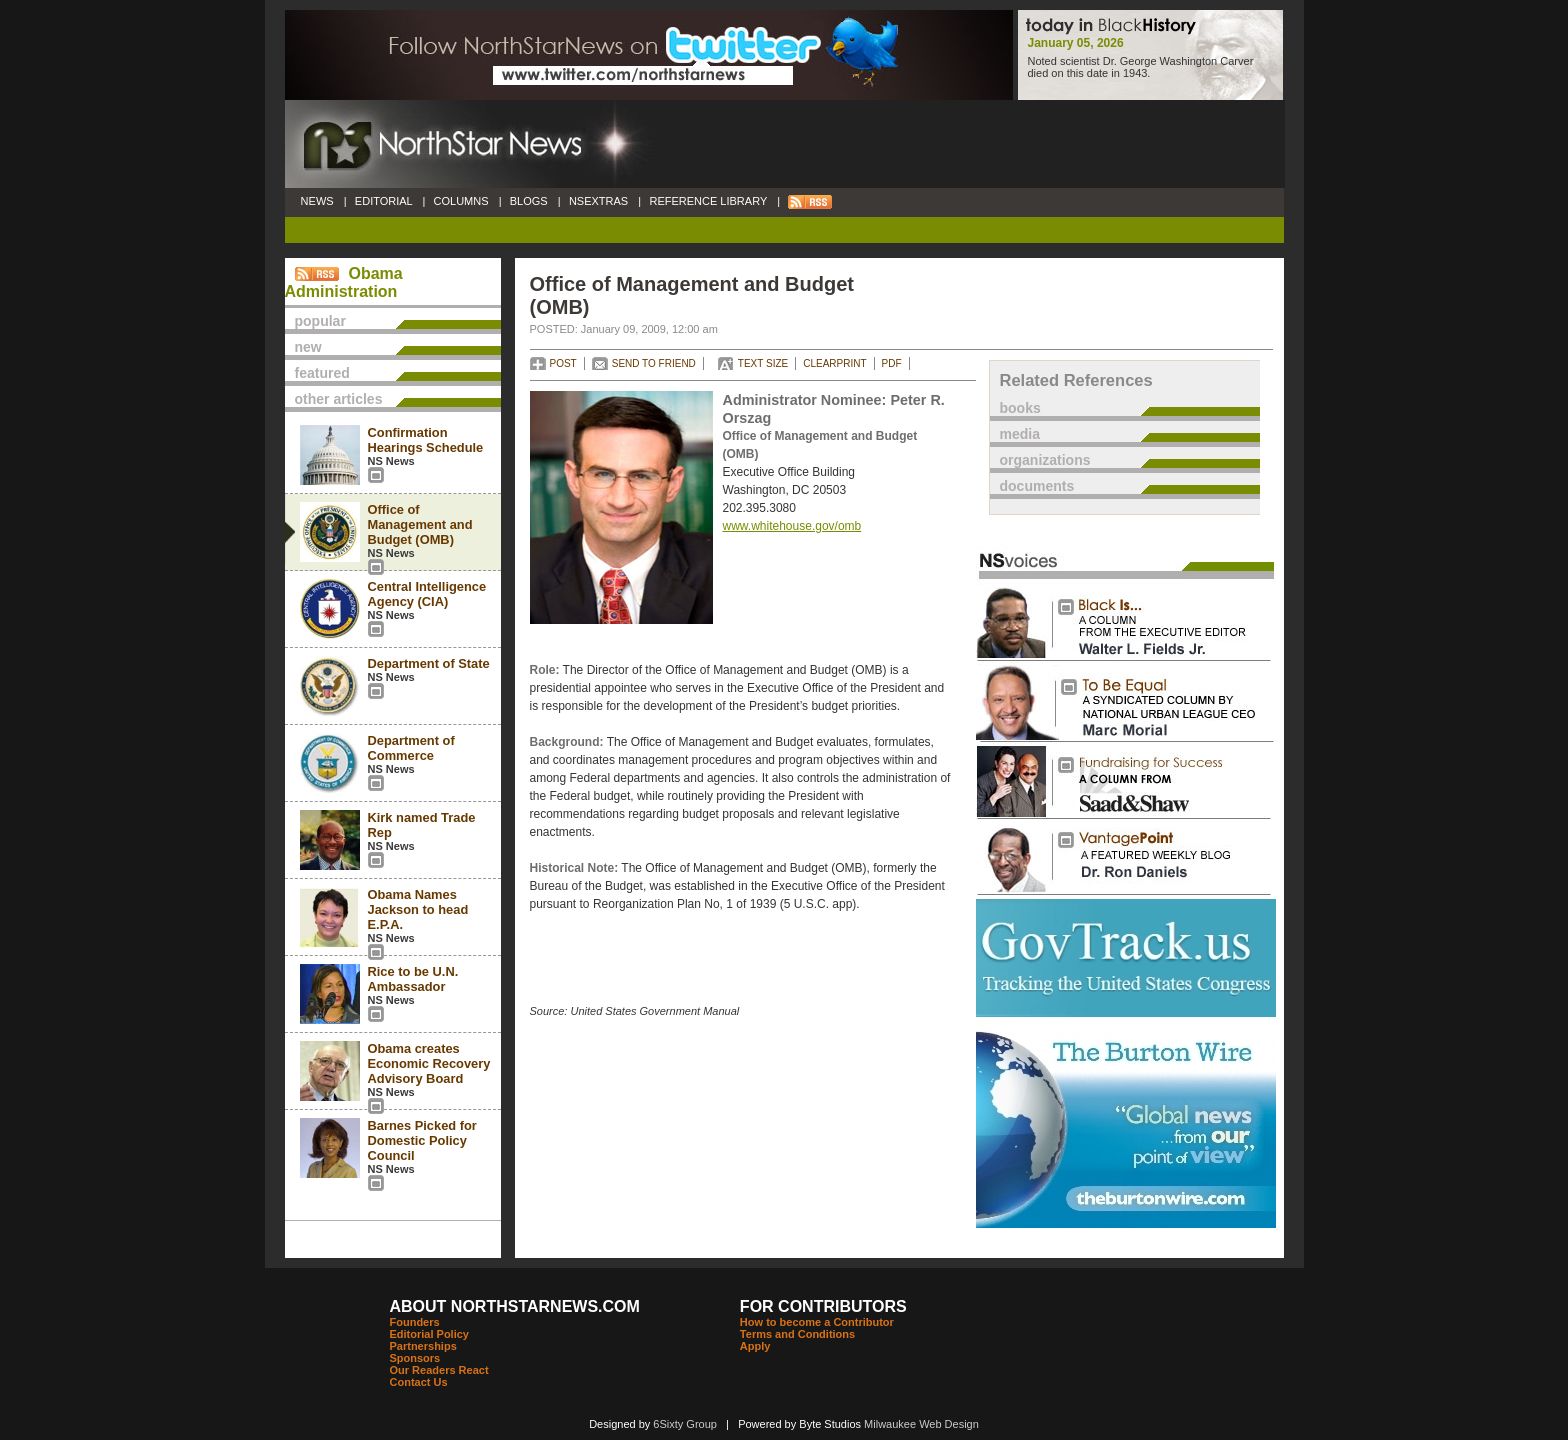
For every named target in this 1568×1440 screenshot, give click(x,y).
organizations (1045, 460)
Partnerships (423, 1346)
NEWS (317, 201)
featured (322, 373)
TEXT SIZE (763, 363)
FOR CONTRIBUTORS (823, 1306)
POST (563, 363)
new (308, 347)
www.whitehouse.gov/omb (792, 526)
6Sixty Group (685, 1424)
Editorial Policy (429, 1334)
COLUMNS (460, 201)
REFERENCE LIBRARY (708, 201)
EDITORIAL (384, 201)
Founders (415, 1322)
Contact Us (419, 1382)
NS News (391, 461)
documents (1037, 486)
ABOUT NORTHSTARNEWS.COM (515, 1306)
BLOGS (529, 201)
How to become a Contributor (817, 1322)
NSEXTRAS (599, 201)
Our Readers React (439, 1370)
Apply (755, 1346)
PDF (892, 363)
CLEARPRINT (834, 363)
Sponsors (415, 1358)
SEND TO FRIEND (654, 363)
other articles (339, 399)
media (1020, 434)
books (1020, 408)
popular (320, 321)
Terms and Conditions (797, 1334)
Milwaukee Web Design (921, 1424)
